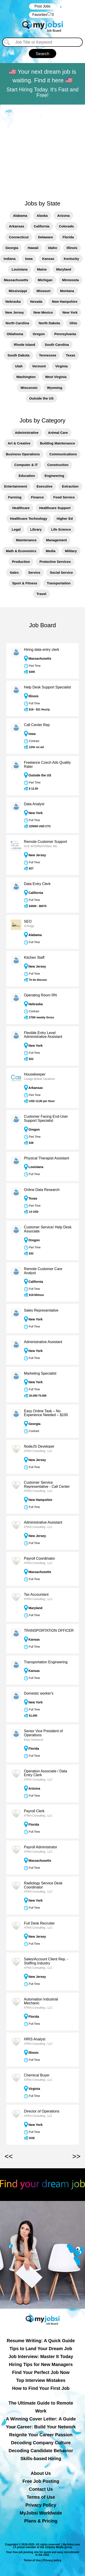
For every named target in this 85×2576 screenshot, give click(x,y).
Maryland (63, 269)
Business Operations (23, 454)
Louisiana (19, 269)
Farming (14, 497)
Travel (41, 594)
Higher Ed (65, 518)
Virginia (61, 366)
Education (27, 476)
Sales (14, 572)
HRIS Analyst (34, 2039)
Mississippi (18, 291)
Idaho (52, 248)
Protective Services (55, 562)
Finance (37, 497)
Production (21, 562)
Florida (68, 237)
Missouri (43, 291)
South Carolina (57, 344)
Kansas (48, 259)
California (41, 226)
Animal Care (58, 432)
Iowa (29, 259)
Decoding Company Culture (40, 2442)
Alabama (20, 215)
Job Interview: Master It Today (40, 2356)
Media (51, 551)
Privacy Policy (40, 2505)
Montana (67, 291)
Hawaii (33, 248)
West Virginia (55, 377)
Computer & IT (26, 465)
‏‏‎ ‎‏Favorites (42, 14)
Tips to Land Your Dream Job (41, 2348)
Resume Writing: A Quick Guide (41, 2340)
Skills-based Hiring (40, 2458)
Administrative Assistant (43, 1342)
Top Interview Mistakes (40, 2380)
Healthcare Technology (28, 518)
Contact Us (41, 2489)
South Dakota (18, 355)
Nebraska (13, 301)
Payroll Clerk (34, 1811)
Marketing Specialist (40, 1373)
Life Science (61, 529)
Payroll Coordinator (39, 1558)
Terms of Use (41, 2497)
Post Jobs (42, 6)
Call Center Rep (37, 725)
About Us (41, 2473)
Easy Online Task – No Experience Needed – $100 (46, 1413)
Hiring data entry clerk (41, 649)
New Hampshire (65, 301)
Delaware (45, 237)
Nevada (36, 301)
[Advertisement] (42, 149)
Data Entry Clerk (37, 884)
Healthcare (21, 508)
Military (71, 551)
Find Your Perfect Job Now (41, 2372)
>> (76, 2156)
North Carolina (17, 323)
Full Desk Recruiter (39, 1923)
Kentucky (71, 259)
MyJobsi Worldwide (41, 2512)
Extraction (70, 486)
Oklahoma (15, 334)
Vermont (39, 366)
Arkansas (16, 226)
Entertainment (15, 486)
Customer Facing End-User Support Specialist (46, 1118)
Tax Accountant (36, 1594)
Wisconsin (28, 388)
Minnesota (70, 280)
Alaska (42, 215)
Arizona (63, 215)
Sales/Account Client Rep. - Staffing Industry (46, 1961)
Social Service (61, 572)
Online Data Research (42, 1190)
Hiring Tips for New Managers (41, 2364)
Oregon (39, 334)
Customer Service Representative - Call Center (47, 1484)
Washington (26, 377)
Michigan (45, 280)
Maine (42, 269)
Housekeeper (35, 1074)
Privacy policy (52, 2560)
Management (56, 540)
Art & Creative (19, 443)
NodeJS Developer (39, 1446)
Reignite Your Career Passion (40, 2434)
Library (36, 529)
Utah (18, 366)
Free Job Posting (40, 2481)
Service (34, 572)
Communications (63, 454)
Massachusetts (16, 280)
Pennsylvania (65, 334)
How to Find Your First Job (41, 2388)
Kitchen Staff (34, 957)
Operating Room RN (40, 995)
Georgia (11, 248)
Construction (57, 465)
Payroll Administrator (40, 1847)
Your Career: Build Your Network (41, 2426)
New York (70, 312)
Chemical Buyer (37, 2075)
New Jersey (14, 312)
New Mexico (43, 312)
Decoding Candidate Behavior (41, 2450)
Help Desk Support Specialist (47, 687)
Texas (70, 355)
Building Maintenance (57, 443)
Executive (44, 486)
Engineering (54, 476)
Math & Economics (21, 551)
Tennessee (47, 355)
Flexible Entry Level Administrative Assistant (43, 1035)
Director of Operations (42, 2111)
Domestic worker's (38, 1693)
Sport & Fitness (24, 583)
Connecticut (19, 237)
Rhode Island (24, 344)
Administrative (27, 432)
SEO (28, 921)
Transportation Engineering (46, 1662)
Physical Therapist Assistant (46, 1158)
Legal (16, 529)
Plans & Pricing (41, 2520)
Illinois (72, 248)
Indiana (10, 259)
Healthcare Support (54, 508)
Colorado (66, 226)
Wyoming (54, 388)
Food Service (64, 497)
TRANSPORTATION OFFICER (49, 1630)
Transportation (58, 583)
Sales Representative (41, 1310)
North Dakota (49, 323)
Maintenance (26, 540)
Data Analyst (34, 804)
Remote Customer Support (45, 842)
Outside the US (41, 398)
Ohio (73, 323)
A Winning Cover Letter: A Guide (41, 2418)
